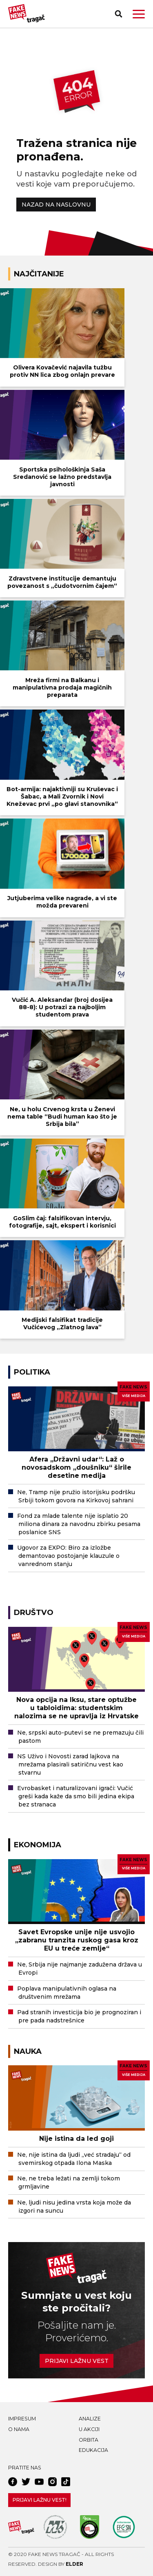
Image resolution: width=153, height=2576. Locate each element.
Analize (90, 2419)
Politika (32, 1372)
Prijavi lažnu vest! (40, 2500)
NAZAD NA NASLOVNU (56, 204)
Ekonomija (37, 1844)
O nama (18, 2429)
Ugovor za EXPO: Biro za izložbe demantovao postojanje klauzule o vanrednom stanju (68, 1556)
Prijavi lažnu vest (77, 2361)
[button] (139, 14)
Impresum (22, 2419)
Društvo (33, 1612)
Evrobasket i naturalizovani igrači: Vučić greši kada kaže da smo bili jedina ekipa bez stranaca (75, 1796)
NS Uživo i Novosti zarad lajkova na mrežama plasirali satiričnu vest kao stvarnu (70, 1764)
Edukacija (93, 2450)
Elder (74, 2564)
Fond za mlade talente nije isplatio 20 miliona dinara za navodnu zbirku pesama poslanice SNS (78, 1524)
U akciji (89, 2429)
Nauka (28, 2051)
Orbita (88, 2440)
